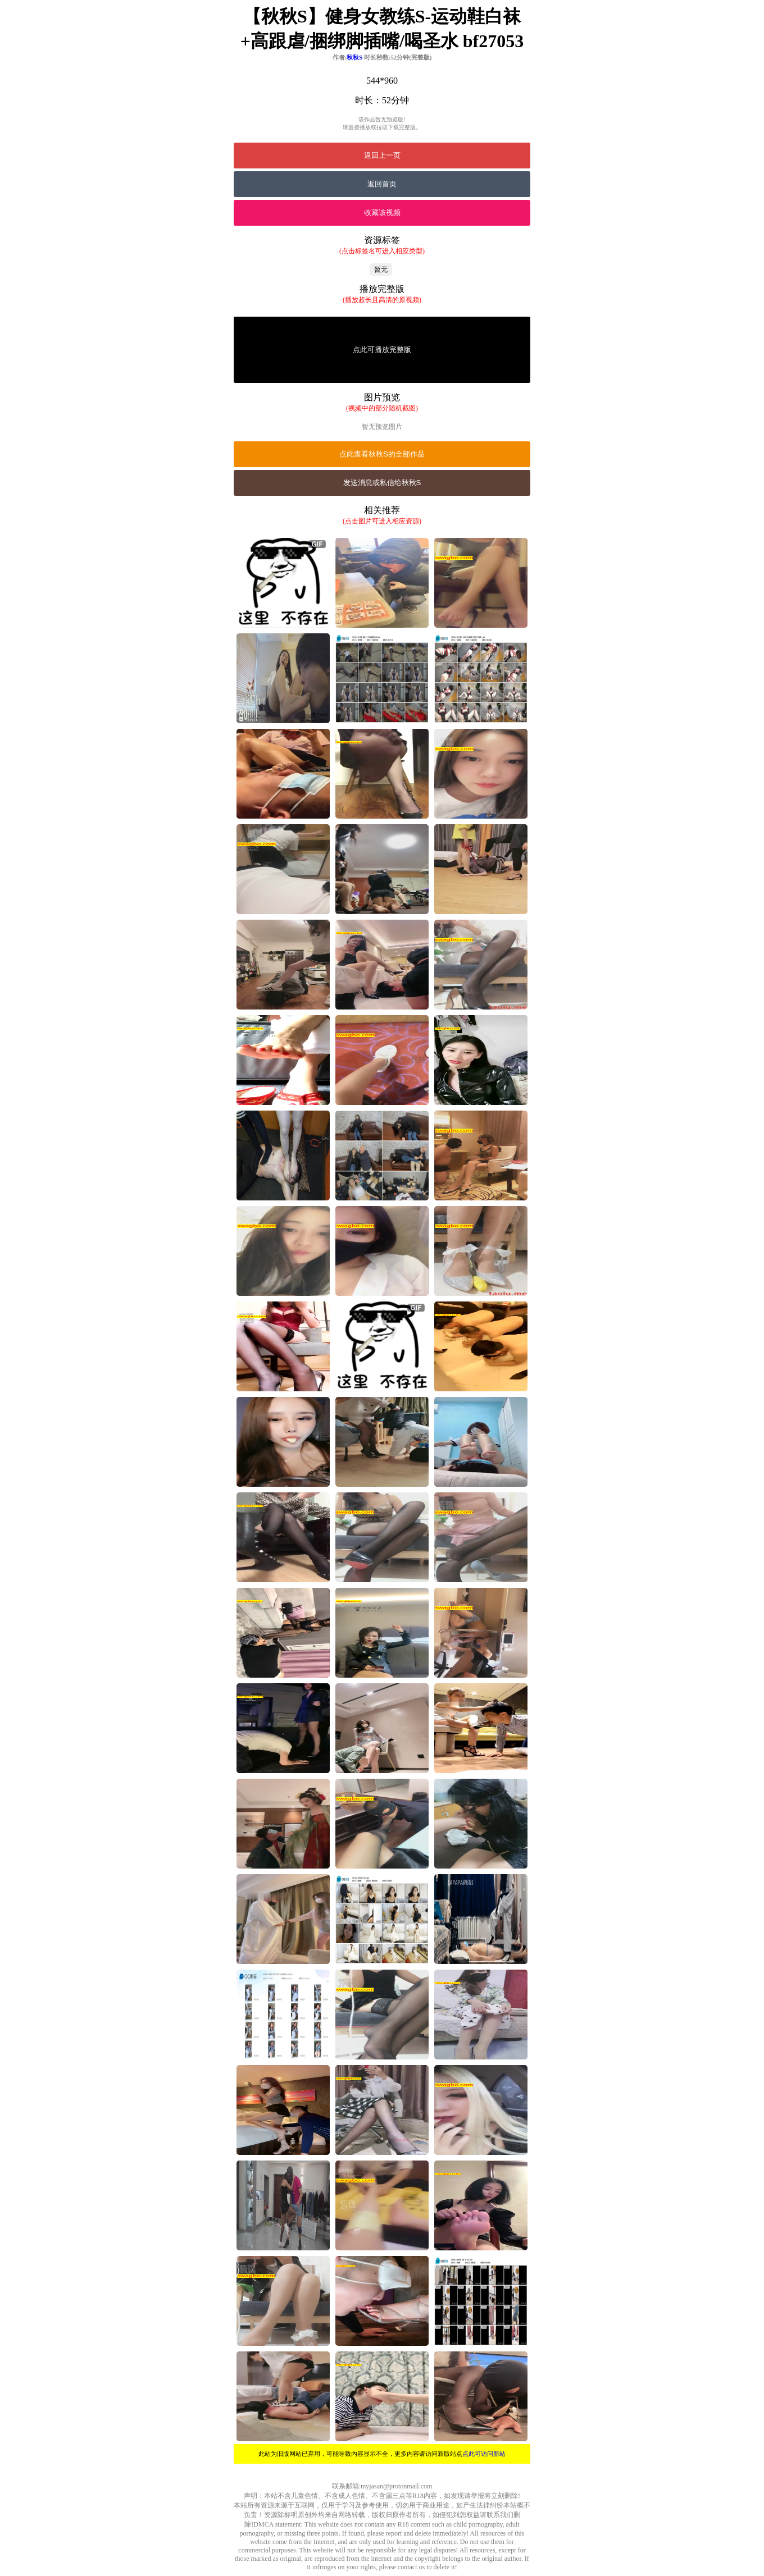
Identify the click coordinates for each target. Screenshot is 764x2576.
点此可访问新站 (484, 2453)
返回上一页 (382, 155)
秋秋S (354, 57)
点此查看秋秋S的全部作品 (382, 454)
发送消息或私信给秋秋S (382, 482)
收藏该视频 (382, 212)
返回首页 (382, 184)
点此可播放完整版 (382, 349)
